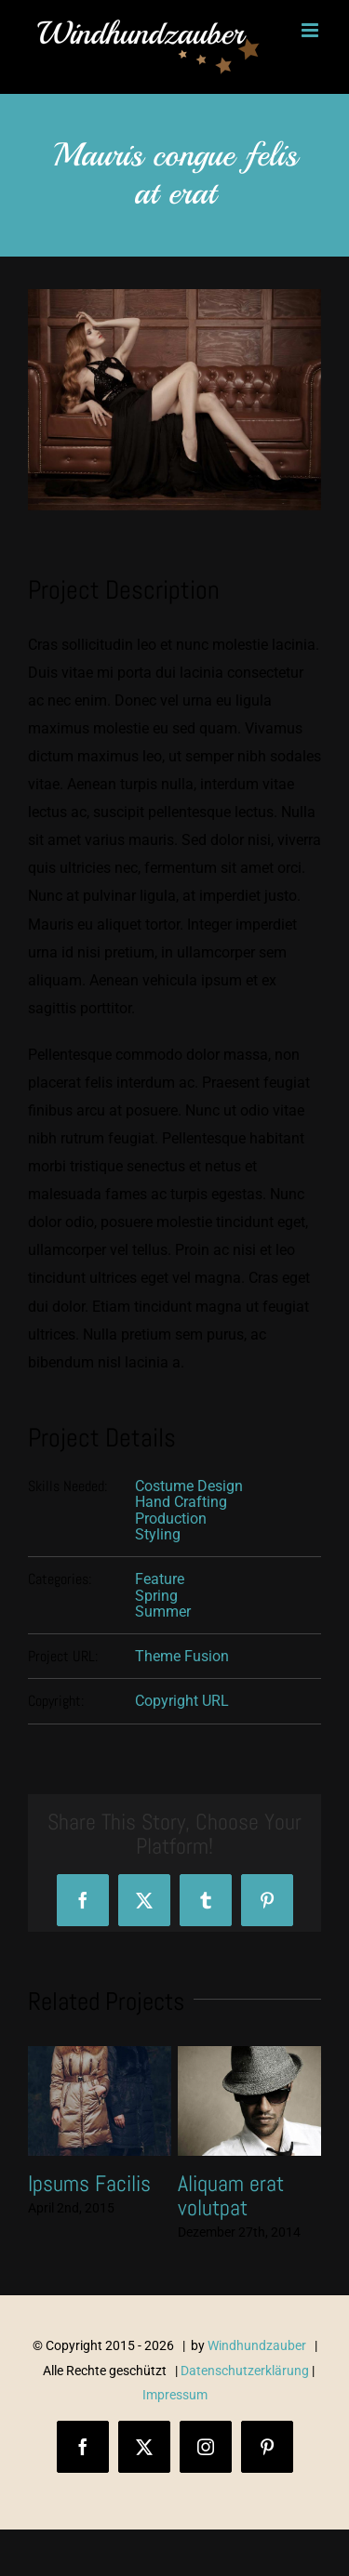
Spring (156, 1596)
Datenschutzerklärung (245, 2370)
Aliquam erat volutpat (231, 2195)
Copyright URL (182, 1701)
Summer (163, 1611)
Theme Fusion (182, 1656)
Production (171, 1518)
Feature (159, 1579)
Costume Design (189, 1486)
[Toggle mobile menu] (311, 30)
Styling (158, 1534)
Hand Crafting (181, 1502)
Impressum (175, 2394)
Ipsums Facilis (89, 2183)
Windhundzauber (257, 2345)
